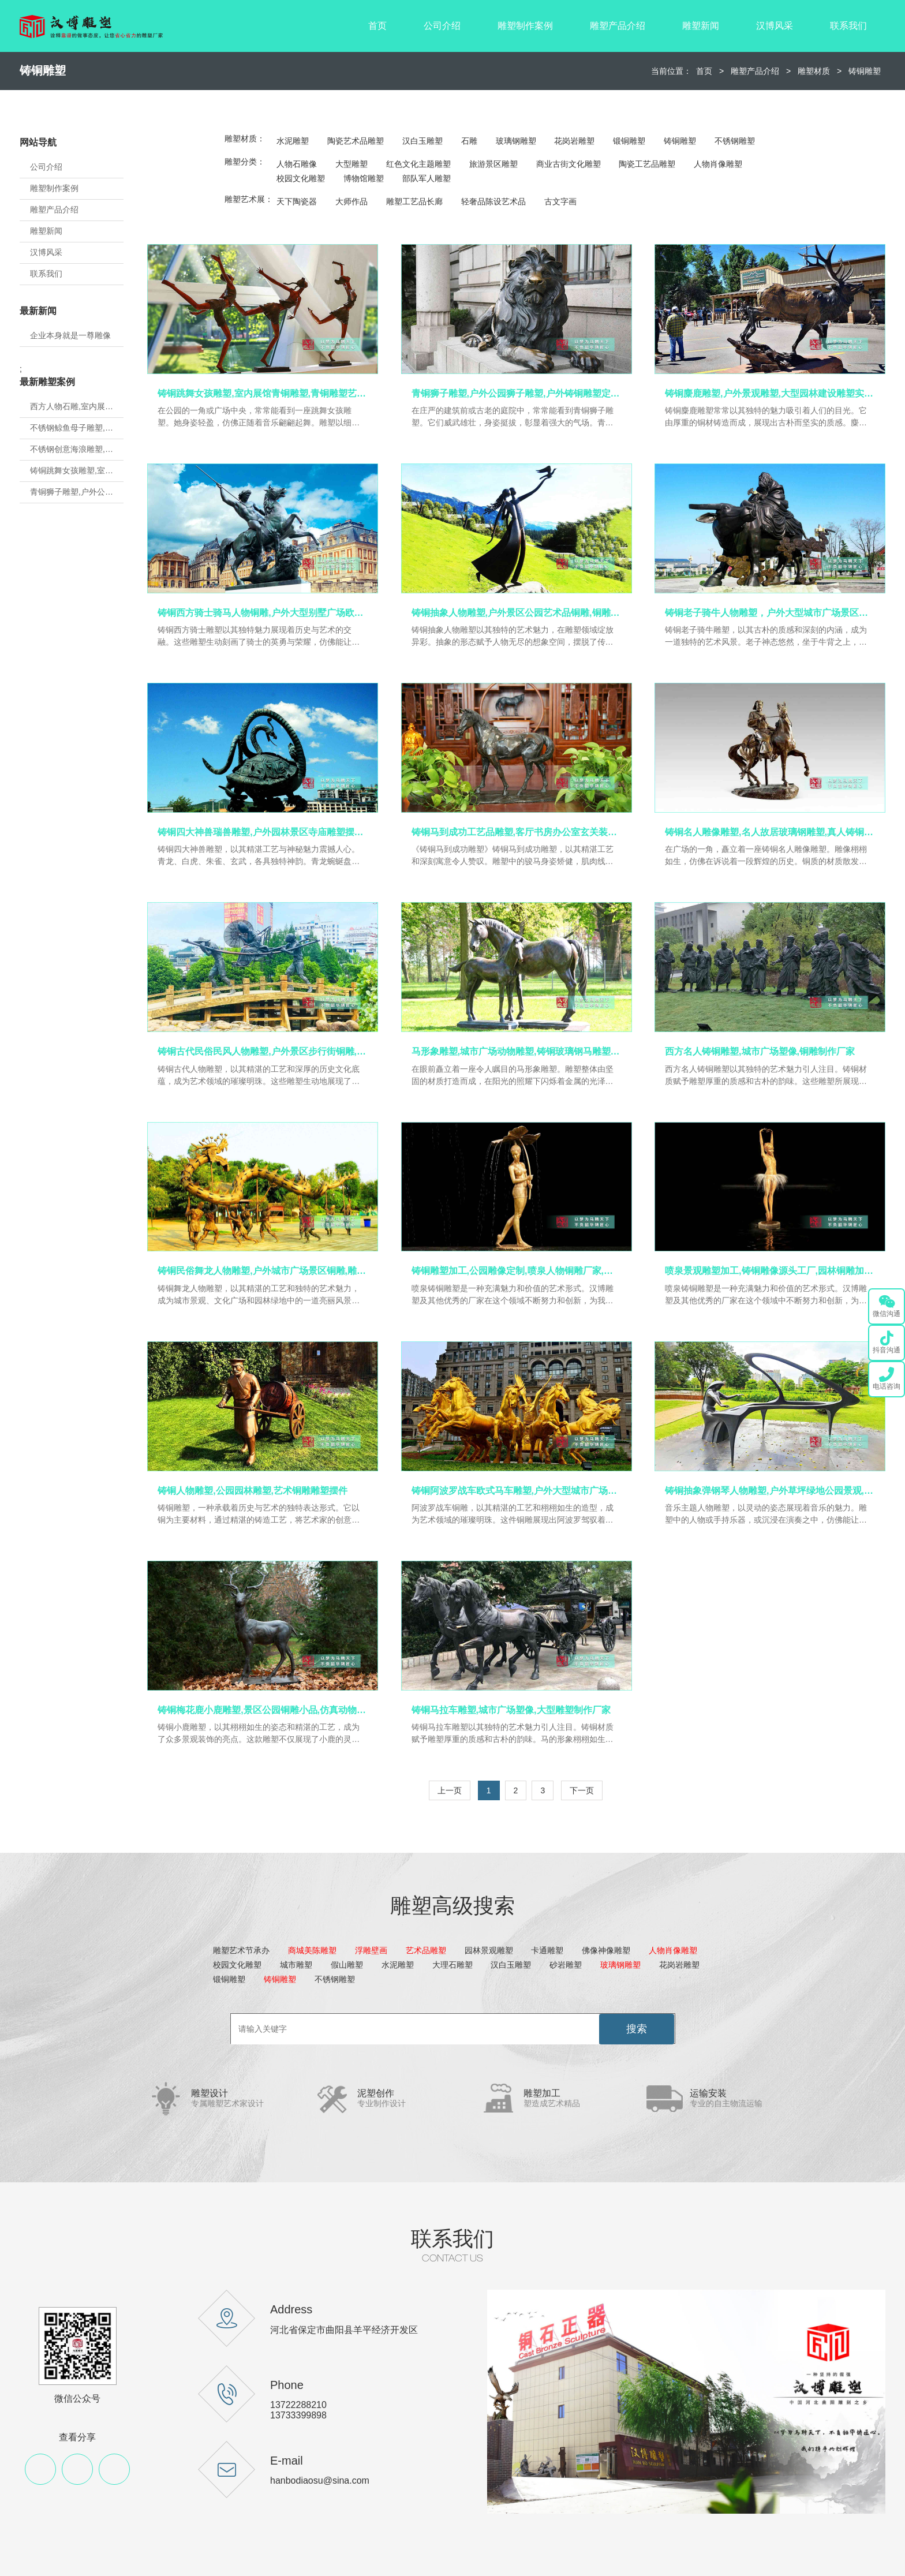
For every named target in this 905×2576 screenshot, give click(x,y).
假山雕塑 (347, 1964)
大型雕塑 (351, 164)
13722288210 (298, 2405)
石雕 (469, 140)
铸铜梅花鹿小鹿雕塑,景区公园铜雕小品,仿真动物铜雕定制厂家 (263, 1710)
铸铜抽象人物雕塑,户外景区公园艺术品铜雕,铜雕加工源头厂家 (517, 613)
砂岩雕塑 (565, 1964)
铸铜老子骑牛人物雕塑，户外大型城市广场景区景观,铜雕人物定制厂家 (770, 613)
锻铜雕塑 (629, 140)
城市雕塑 (296, 1964)
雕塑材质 (814, 71)
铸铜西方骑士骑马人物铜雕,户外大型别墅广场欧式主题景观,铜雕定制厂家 (263, 613)
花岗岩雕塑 (574, 140)
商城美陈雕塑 (312, 1950)
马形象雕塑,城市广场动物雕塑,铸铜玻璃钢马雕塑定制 (517, 1051)
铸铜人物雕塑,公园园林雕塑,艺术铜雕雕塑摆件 (252, 1490)
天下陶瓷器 (296, 201)
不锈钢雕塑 (735, 140)
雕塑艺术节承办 (241, 1950)
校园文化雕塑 (300, 178)
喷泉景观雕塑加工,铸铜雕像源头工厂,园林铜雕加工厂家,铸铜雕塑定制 (770, 1271)
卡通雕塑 (547, 1950)
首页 (377, 26)
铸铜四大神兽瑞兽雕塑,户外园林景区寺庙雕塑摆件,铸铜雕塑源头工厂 (263, 832)
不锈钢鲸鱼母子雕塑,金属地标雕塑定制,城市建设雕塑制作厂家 (77, 427)
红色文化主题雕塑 (418, 164)
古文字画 (560, 201)
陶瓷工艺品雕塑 (647, 164)
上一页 (449, 1790)
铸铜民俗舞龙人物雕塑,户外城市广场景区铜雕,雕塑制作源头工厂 (263, 1271)
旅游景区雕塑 (493, 164)
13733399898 (298, 2415)
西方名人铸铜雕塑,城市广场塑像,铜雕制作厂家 (760, 1051)
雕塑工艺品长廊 (414, 201)
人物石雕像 (296, 164)
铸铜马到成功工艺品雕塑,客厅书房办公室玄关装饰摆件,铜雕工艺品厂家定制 (517, 832)
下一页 (582, 1790)
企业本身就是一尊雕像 (70, 335)
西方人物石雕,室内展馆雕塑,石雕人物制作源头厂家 (77, 406)
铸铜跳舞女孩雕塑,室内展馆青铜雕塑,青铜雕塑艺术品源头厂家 (77, 470)
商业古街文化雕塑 (568, 164)
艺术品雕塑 (426, 1950)
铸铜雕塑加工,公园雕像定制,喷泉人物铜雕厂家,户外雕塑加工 (517, 1271)
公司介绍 (442, 26)
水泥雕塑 (292, 140)
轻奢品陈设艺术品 (493, 201)
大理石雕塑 (452, 1964)
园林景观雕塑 (489, 1950)
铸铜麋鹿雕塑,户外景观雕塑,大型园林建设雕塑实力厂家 (770, 393)
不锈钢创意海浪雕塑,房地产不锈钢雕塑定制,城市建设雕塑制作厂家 (77, 449)
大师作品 (351, 201)
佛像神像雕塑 (606, 1950)
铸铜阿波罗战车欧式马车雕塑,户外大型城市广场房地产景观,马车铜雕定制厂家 (517, 1490)
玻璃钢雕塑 (516, 140)
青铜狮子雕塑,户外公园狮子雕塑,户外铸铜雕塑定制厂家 (77, 491)
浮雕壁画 (371, 1950)
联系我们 (848, 26)
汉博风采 (774, 26)
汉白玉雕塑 (422, 140)
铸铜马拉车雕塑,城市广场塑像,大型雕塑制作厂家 (511, 1710)
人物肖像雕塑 (718, 164)
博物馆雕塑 (363, 178)
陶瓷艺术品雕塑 (355, 140)
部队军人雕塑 (426, 178)
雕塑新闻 (700, 26)
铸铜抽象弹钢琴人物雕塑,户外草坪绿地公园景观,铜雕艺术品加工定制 (770, 1490)
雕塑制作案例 (525, 26)
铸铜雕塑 (864, 71)
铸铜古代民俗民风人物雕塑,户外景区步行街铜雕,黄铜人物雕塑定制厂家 (263, 1051)
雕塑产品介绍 (617, 26)
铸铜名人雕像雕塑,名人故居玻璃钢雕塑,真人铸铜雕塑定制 (770, 832)
